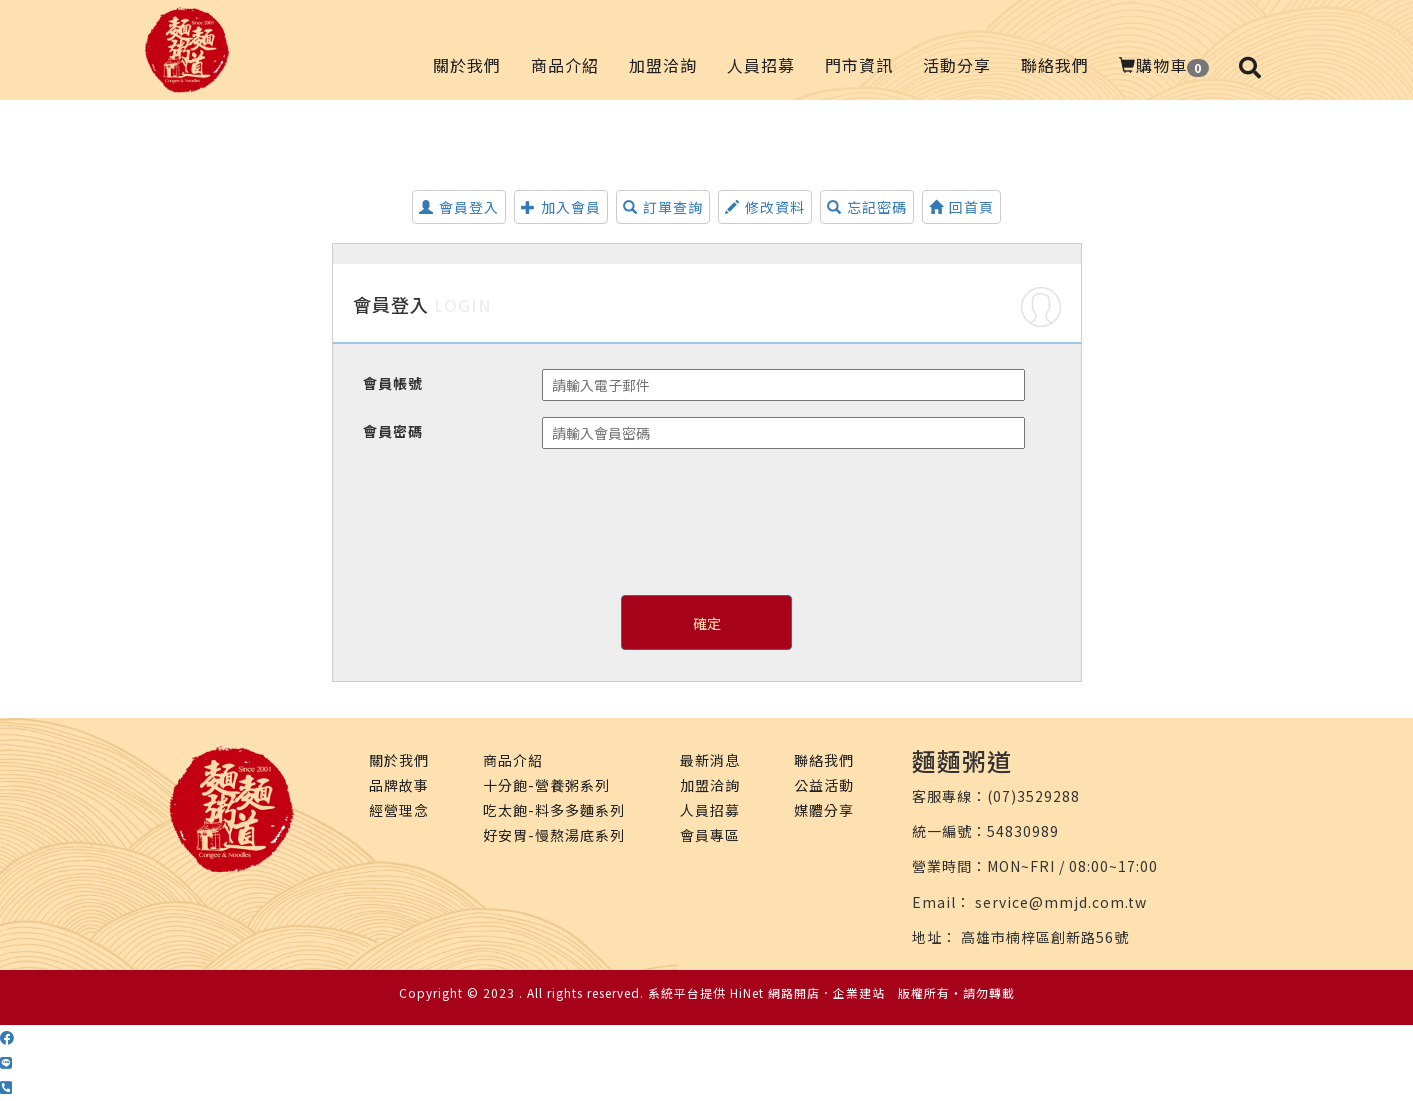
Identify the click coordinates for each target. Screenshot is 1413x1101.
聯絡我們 (1055, 65)
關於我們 (467, 65)
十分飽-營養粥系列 (546, 785)
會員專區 (710, 835)
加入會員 (561, 207)
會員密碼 (393, 431)
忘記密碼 (867, 207)
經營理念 (399, 810)
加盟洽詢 (663, 65)
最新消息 (710, 760)
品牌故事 (399, 785)
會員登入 (459, 207)
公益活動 (824, 785)
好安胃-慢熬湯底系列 (554, 835)
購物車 (1164, 65)
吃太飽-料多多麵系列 (554, 810)
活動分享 (957, 65)
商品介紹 (565, 65)
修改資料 (765, 207)
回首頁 (961, 207)
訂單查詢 (663, 207)
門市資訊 (859, 65)
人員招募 (761, 65)
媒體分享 (824, 810)
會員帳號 (393, 383)
